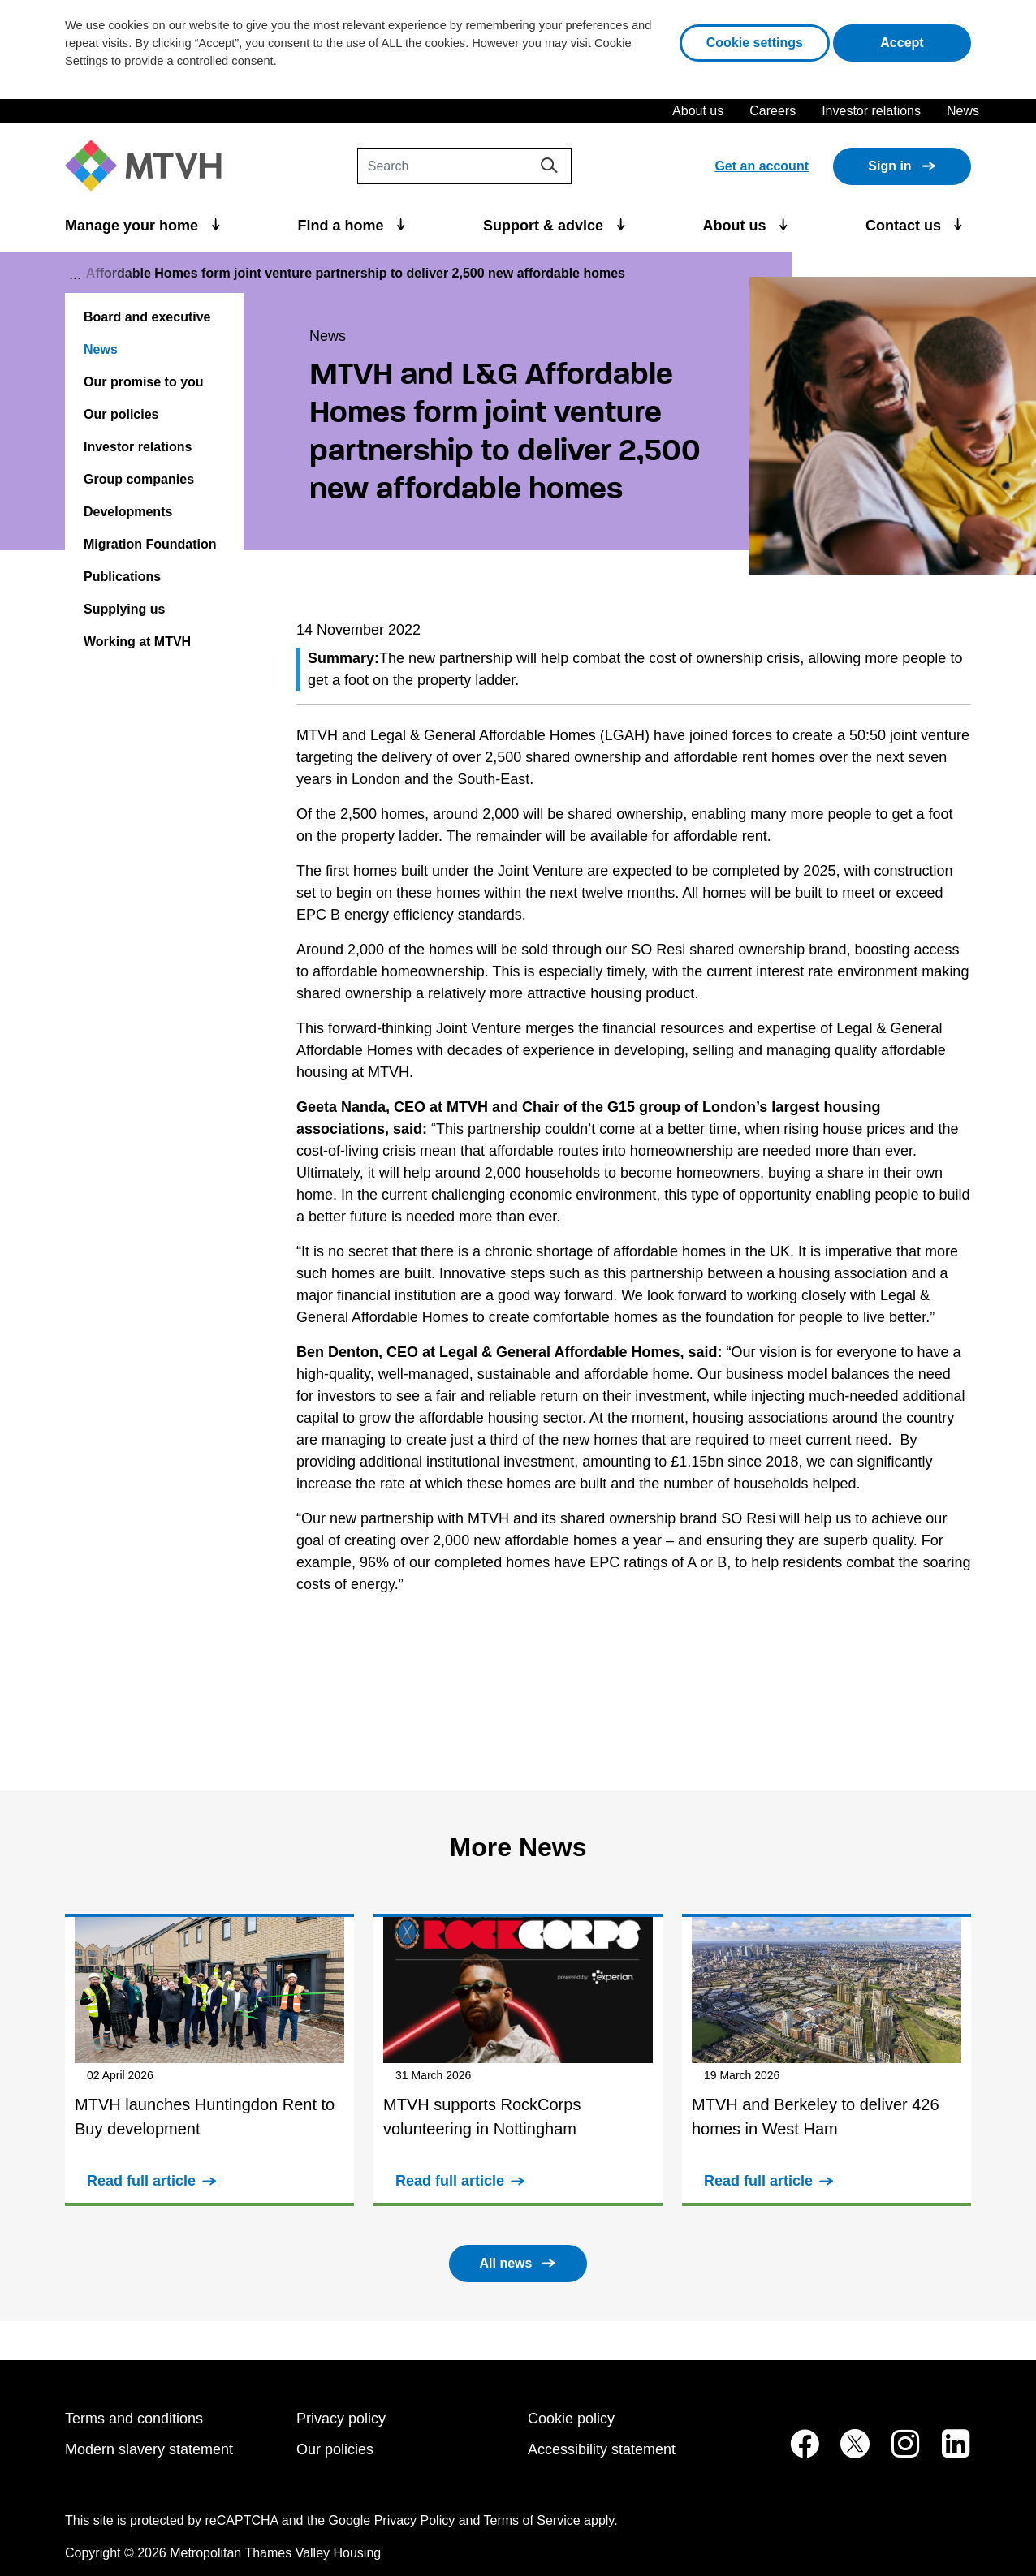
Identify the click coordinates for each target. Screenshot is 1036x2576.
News (963, 111)
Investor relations (871, 111)
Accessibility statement (602, 2449)
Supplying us (124, 609)
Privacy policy (341, 2418)
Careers (772, 111)
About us (697, 111)
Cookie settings (754, 43)
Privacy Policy (414, 2520)
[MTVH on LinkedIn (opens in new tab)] (947, 2452)
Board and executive (147, 317)
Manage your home (133, 226)
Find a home (343, 226)
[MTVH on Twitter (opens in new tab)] (846, 2452)
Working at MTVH (137, 641)
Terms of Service (532, 2520)
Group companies (139, 479)
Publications (122, 577)
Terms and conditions (134, 2418)
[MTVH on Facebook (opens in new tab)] (795, 2452)
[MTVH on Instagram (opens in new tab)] (897, 2452)
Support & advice (545, 226)
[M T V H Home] (149, 166)
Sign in (889, 166)
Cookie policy (571, 2418)
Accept (925, 41)
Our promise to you (144, 382)
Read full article (141, 2181)
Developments (128, 512)
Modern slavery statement (149, 2449)
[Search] (464, 166)
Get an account (761, 166)
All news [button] (506, 2263)
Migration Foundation (150, 544)
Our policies (121, 414)
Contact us (905, 226)
